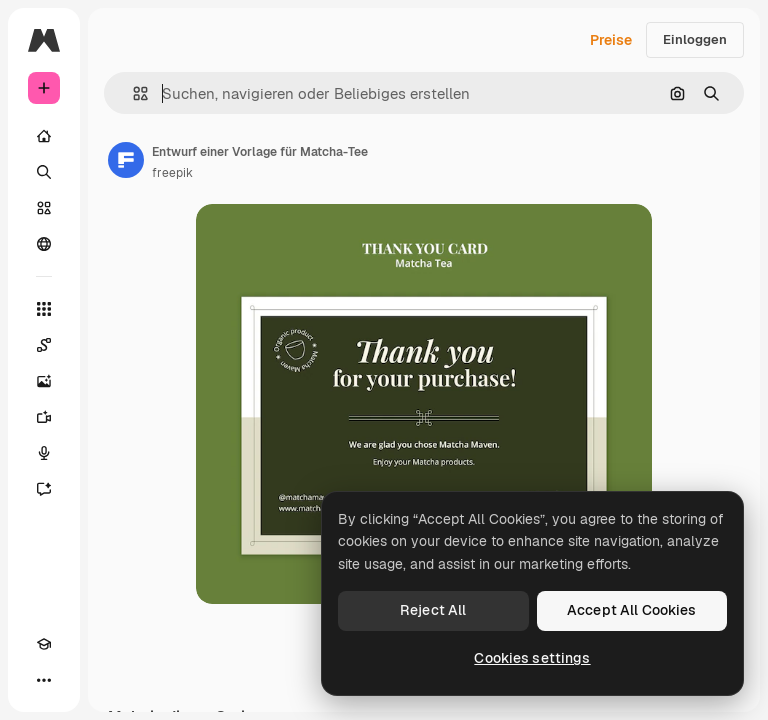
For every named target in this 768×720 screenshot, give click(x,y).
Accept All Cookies (632, 610)
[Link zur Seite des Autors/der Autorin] (126, 160)
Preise (611, 40)
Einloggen (695, 39)
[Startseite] (44, 136)
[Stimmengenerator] (44, 453)
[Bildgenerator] (44, 381)
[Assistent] (44, 489)
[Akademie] (44, 644)
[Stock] (44, 208)
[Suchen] (44, 172)
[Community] (44, 244)
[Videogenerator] (44, 417)
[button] (132, 93)
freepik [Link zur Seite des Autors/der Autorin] (172, 173)
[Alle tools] (44, 309)
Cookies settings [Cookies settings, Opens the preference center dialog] (532, 658)
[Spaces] (44, 345)
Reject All (433, 610)
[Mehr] (44, 680)
